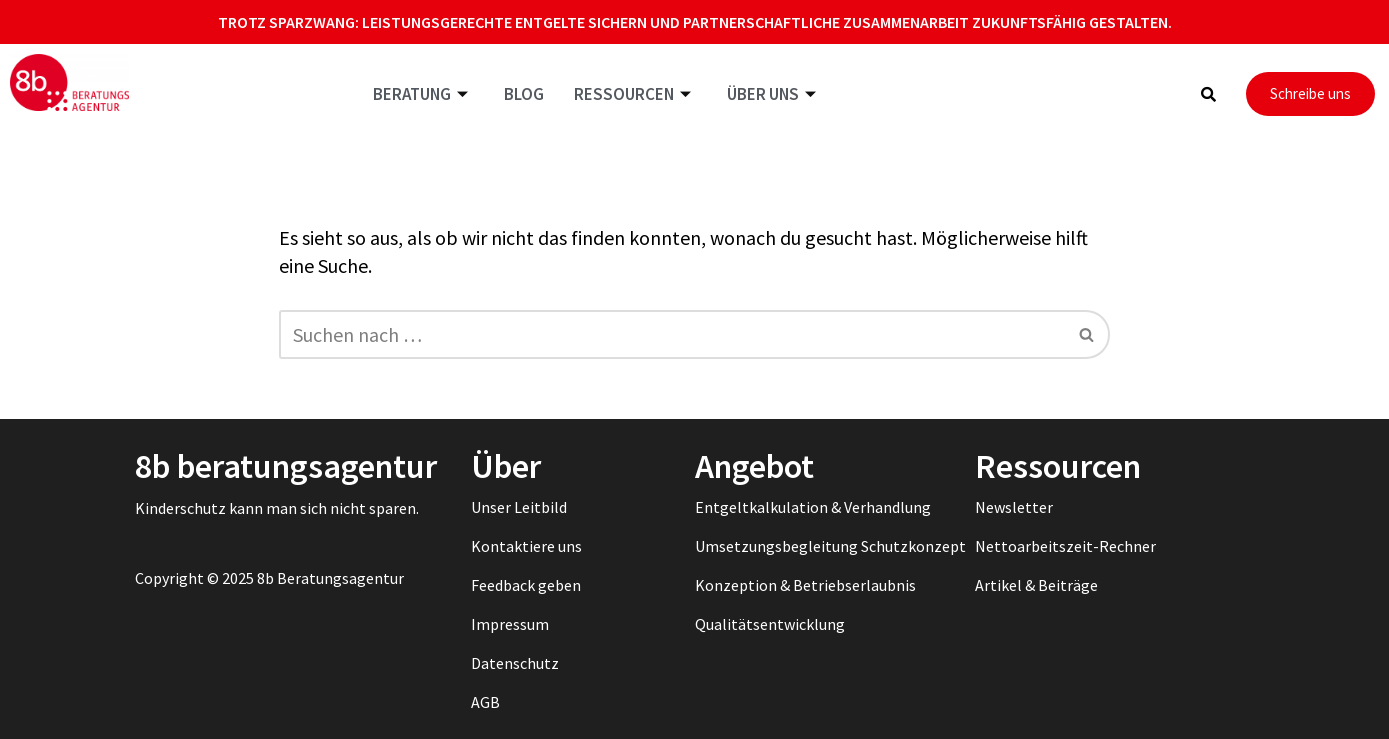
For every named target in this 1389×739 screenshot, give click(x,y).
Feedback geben (526, 585)
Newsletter (1014, 507)
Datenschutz (515, 663)
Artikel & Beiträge (1036, 585)
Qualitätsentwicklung (770, 624)
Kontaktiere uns (526, 546)
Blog (524, 94)
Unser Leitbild (519, 507)
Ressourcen (632, 94)
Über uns (771, 94)
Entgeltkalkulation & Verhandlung (813, 507)
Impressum (510, 624)
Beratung (420, 94)
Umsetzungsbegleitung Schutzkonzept (830, 546)
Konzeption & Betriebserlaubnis (805, 585)
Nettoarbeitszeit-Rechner (1065, 546)
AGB (485, 702)
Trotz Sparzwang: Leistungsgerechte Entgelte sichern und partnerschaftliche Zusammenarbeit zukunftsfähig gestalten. (695, 22)
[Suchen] (672, 334)
